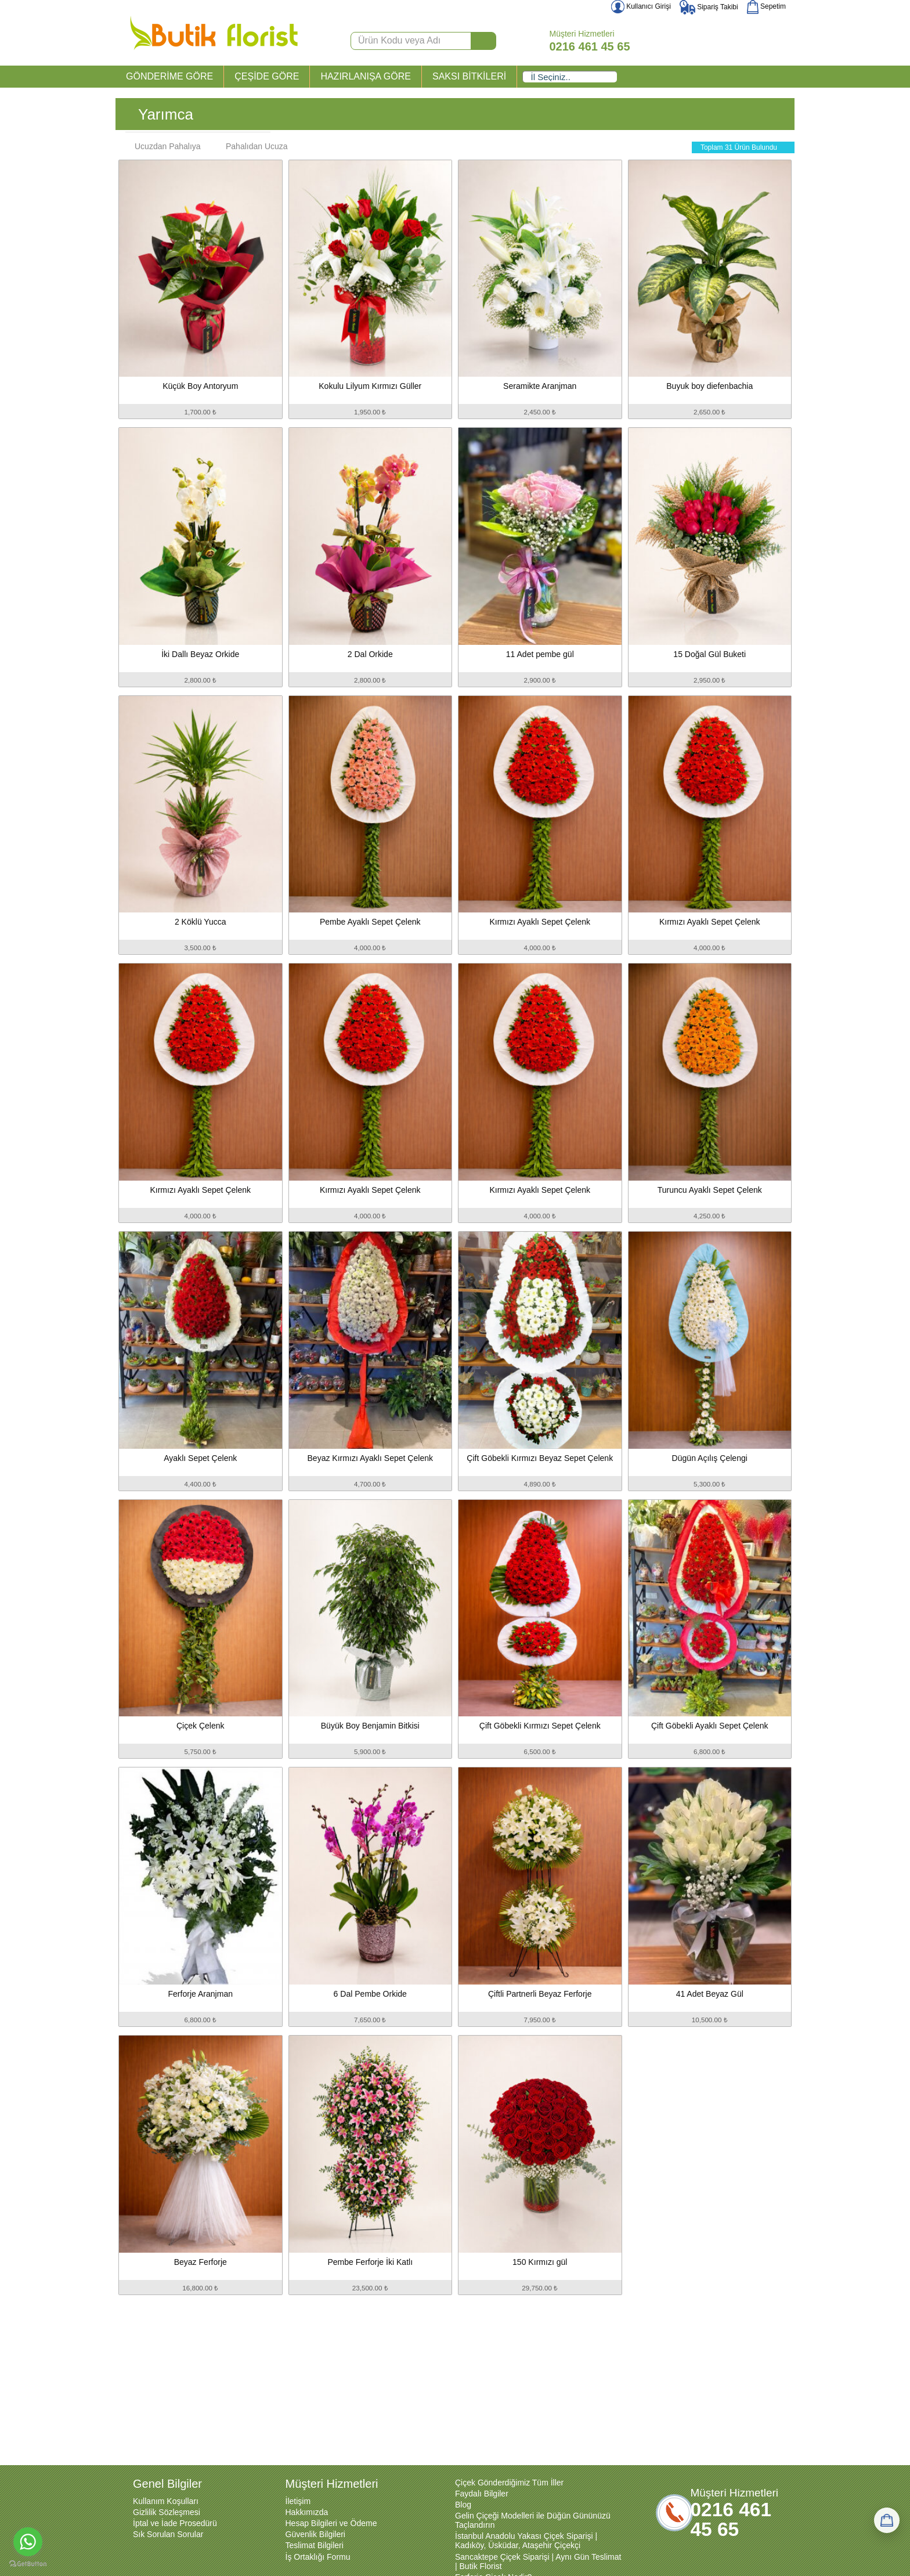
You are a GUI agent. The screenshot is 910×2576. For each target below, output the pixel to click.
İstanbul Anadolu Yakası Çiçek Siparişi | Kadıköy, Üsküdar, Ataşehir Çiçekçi (526, 2540)
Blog (463, 2504)
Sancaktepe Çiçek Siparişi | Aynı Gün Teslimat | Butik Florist (538, 2561)
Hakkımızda (307, 2512)
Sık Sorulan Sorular (168, 2534)
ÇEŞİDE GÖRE (266, 76)
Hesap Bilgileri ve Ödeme (331, 2523)
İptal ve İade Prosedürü (175, 2523)
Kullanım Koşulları (165, 2501)
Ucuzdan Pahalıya (162, 146)
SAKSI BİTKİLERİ (469, 76)
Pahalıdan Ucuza (251, 146)
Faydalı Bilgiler (481, 2493)
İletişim (298, 2501)
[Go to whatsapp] (27, 2541)
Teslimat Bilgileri (315, 2545)
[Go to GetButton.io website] (27, 2564)
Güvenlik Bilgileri (315, 2534)
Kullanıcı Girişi (641, 6)
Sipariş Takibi (709, 7)
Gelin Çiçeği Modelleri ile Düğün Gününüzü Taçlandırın (533, 2520)
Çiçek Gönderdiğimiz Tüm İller (509, 2482)
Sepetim (766, 6)
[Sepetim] (887, 2520)
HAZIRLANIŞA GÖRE (365, 76)
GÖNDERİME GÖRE (169, 76)
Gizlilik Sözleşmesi (166, 2512)
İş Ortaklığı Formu (318, 2556)
